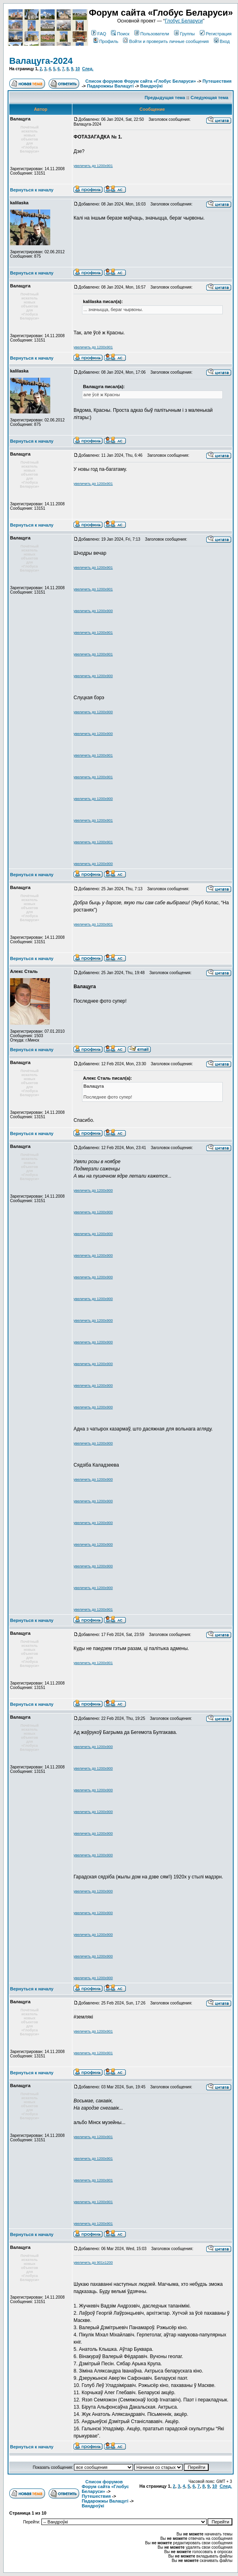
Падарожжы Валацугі (110, 85)
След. (87, 69)
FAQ (98, 33)
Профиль (106, 41)
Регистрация (216, 33)
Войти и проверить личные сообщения (166, 41)
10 (78, 69)
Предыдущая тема (165, 97)
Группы (184, 33)
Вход (222, 41)
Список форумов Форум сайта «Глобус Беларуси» (140, 81)
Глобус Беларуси (184, 21)
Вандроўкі (151, 85)
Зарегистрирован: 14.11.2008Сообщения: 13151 (37, 171)
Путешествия (217, 81)
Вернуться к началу (31, 189)
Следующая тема (209, 97)
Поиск (120, 33)
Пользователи (151, 33)
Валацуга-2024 (41, 61)
